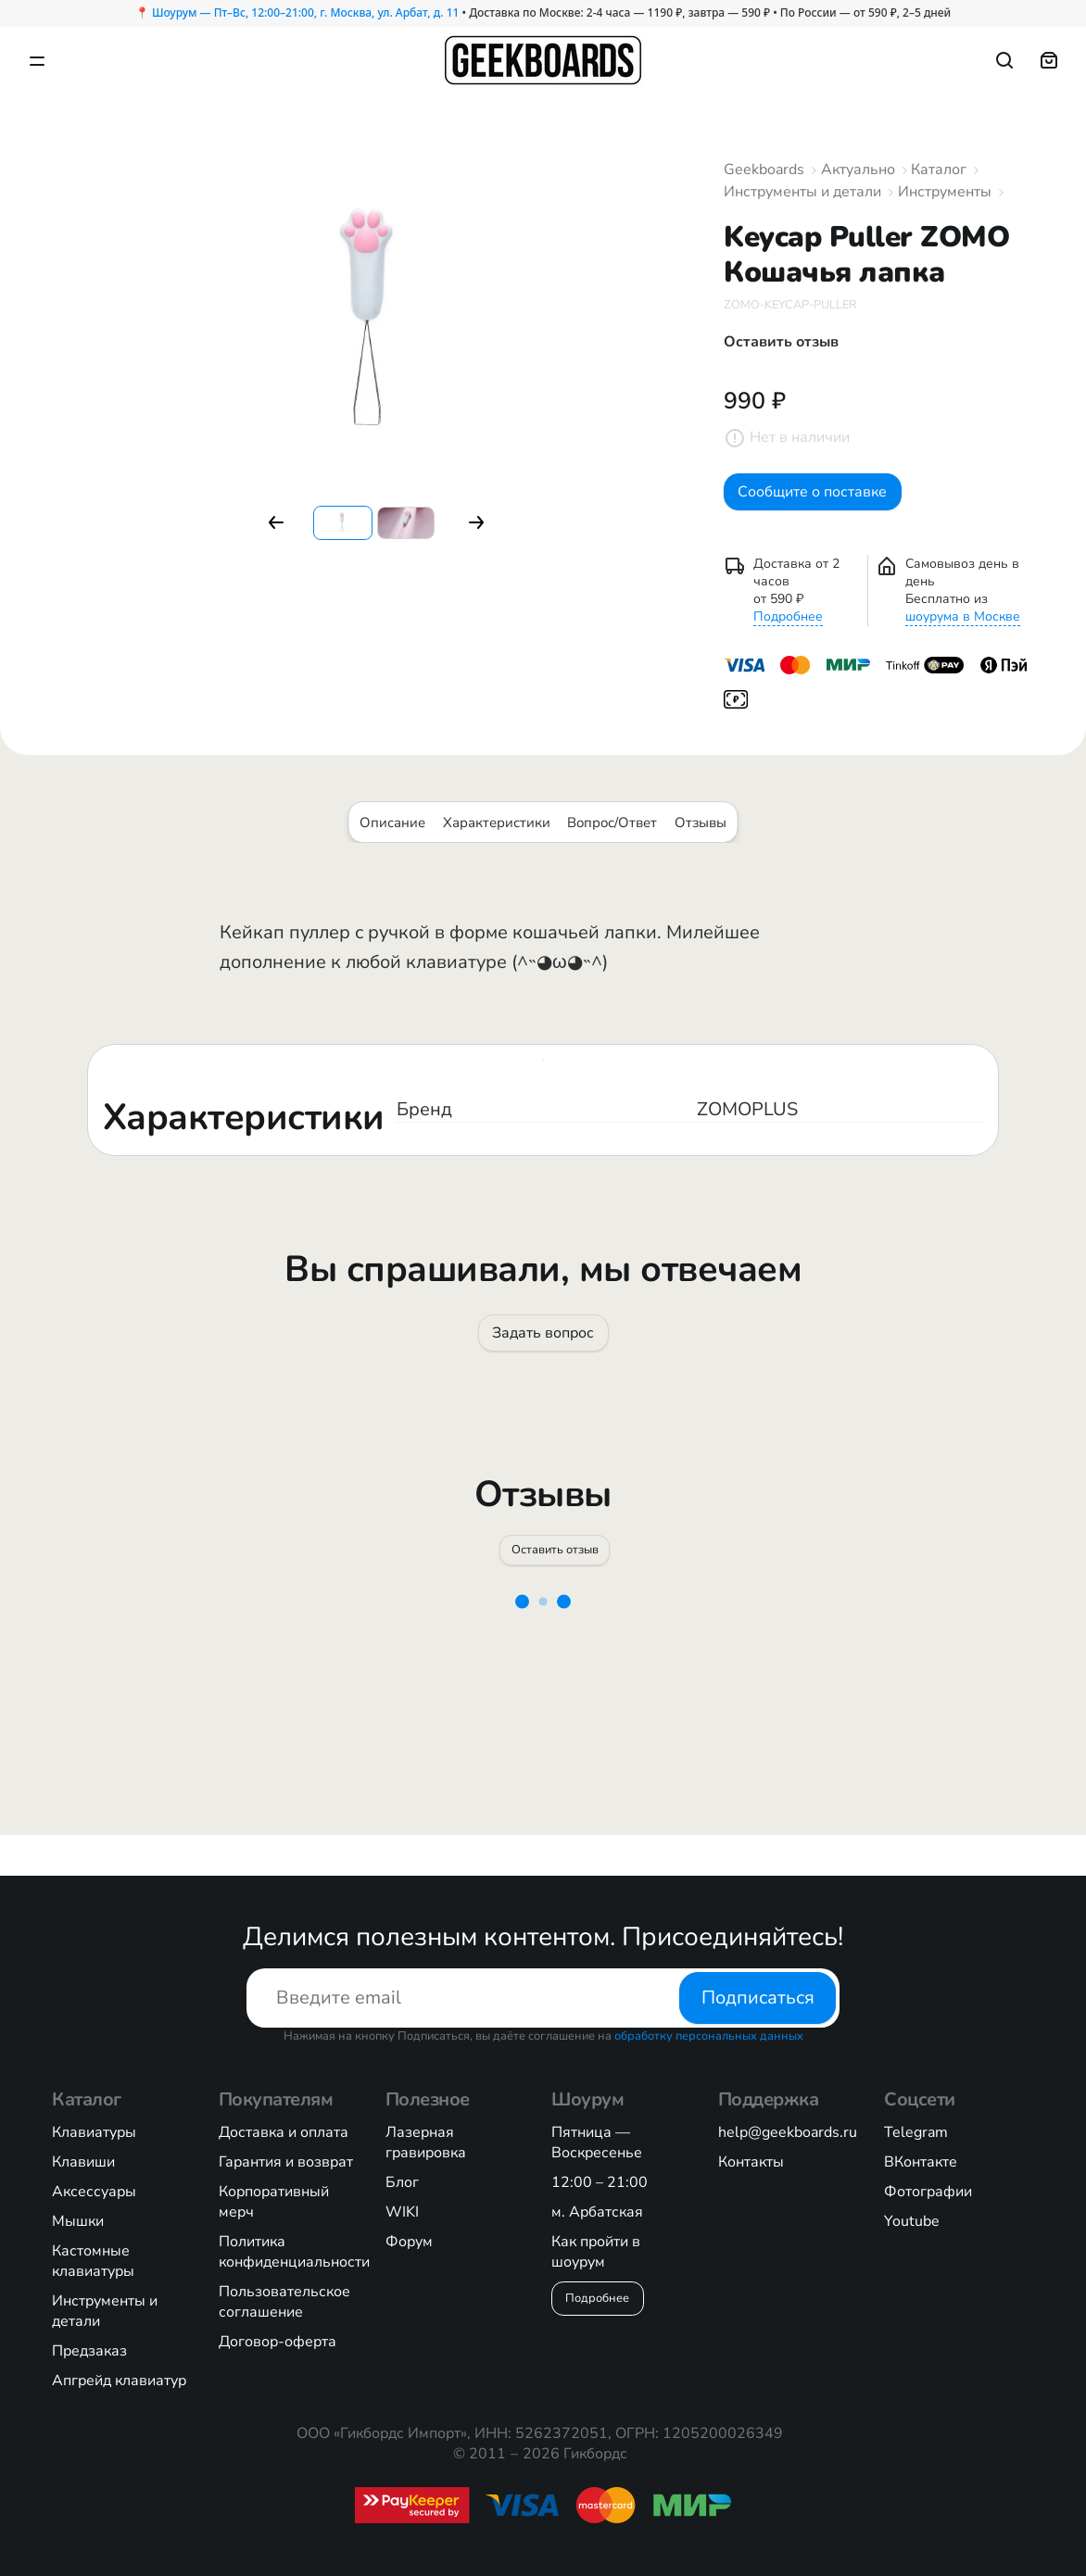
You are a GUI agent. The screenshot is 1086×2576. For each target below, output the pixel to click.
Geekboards (764, 169)
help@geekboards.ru (787, 2132)
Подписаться (757, 1997)
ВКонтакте (920, 2162)
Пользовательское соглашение (284, 2301)
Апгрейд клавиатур (119, 2380)
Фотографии (928, 2191)
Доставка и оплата (283, 2132)
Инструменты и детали (802, 192)
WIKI (402, 2212)
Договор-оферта (277, 2341)
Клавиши (83, 2162)
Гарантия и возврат (286, 2162)
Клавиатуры (94, 2132)
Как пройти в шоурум (595, 2251)
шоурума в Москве (962, 631)
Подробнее (788, 631)
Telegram (916, 2132)
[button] (276, 522)
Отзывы (700, 836)
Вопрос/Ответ (612, 836)
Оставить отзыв (556, 1584)
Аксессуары (94, 2191)
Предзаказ (89, 2351)
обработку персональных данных (708, 2036)
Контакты (751, 2162)
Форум (409, 2241)
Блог (402, 2182)
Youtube (912, 2221)
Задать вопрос (543, 1354)
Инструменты (944, 192)
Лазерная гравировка (425, 2142)
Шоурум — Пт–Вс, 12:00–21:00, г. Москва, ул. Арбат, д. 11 (305, 12)
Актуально (858, 169)
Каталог (938, 169)
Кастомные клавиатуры (93, 2261)
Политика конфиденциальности (294, 2251)
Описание (392, 836)
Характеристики (496, 836)
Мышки (78, 2221)
